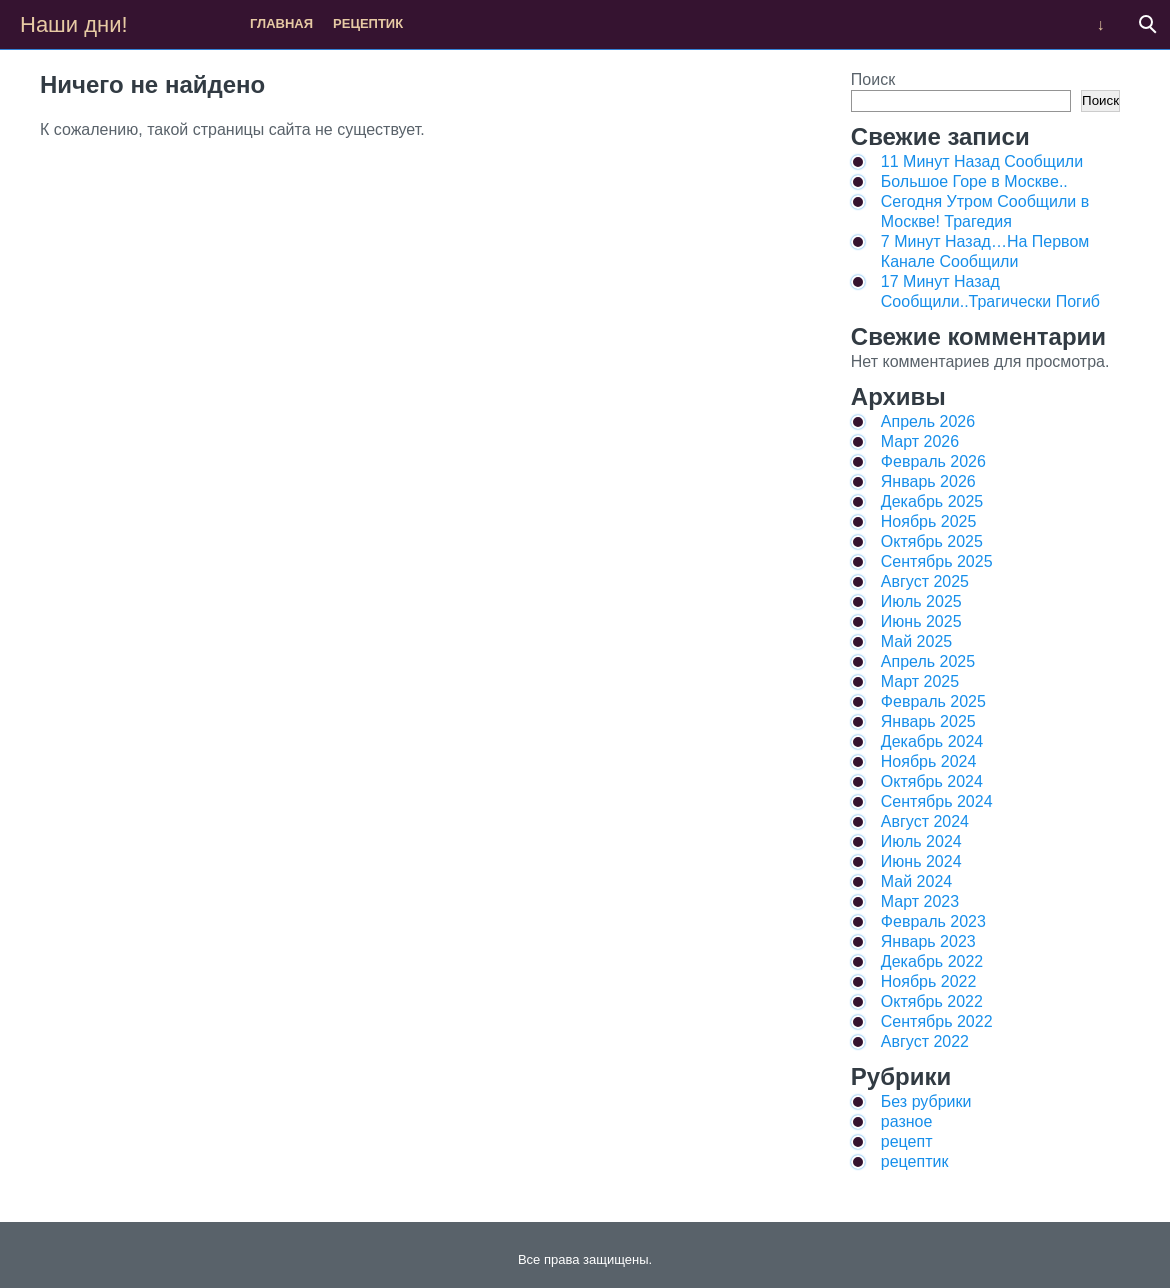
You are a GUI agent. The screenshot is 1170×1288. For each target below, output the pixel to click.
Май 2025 (916, 641)
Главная (281, 23)
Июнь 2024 (921, 861)
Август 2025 (925, 581)
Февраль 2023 (933, 921)
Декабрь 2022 (932, 961)
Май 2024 (916, 881)
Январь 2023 (928, 941)
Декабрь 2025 (932, 501)
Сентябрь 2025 (937, 561)
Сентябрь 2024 (937, 801)
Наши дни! (74, 24)
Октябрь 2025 (932, 541)
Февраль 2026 (933, 461)
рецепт (907, 1141)
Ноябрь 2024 (929, 761)
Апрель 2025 (928, 661)
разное (907, 1121)
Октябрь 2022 (932, 1001)
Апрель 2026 (928, 421)
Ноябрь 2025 (929, 521)
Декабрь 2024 (932, 741)
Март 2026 (920, 441)
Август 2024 (925, 821)
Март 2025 (920, 681)
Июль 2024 (921, 841)
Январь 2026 (928, 481)
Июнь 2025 (921, 621)
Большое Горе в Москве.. (974, 181)
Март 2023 (920, 901)
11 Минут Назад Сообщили (982, 161)
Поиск (873, 79)
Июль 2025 (921, 601)
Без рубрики (926, 1101)
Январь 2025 (928, 721)
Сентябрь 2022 (937, 1021)
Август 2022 (925, 1041)
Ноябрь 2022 (929, 981)
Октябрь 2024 (932, 781)
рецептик (368, 23)
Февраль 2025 (933, 701)
